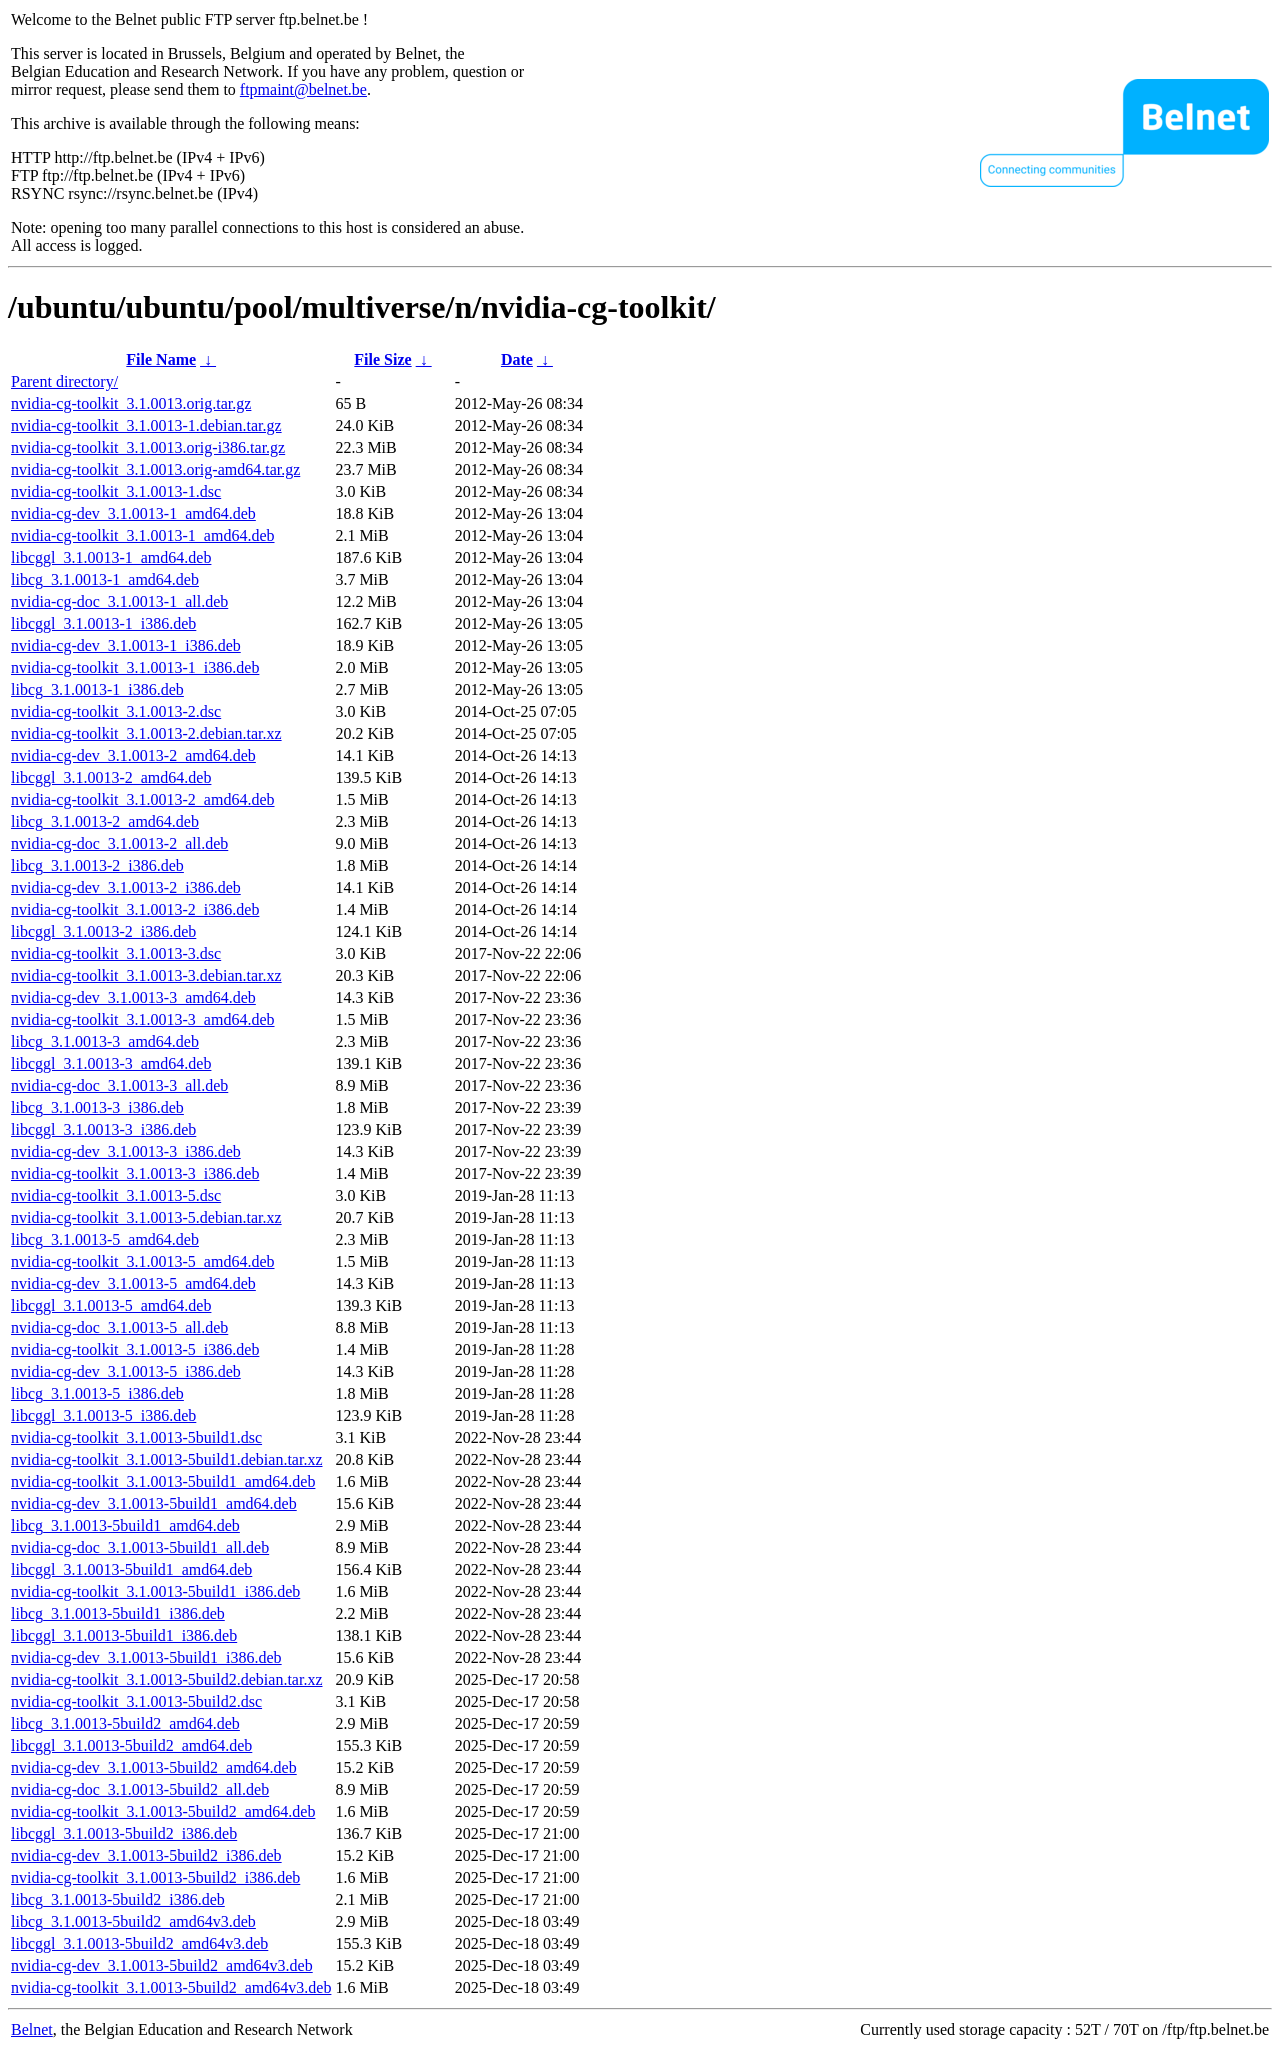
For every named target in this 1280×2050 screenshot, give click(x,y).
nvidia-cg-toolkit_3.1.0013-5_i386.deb (135, 1349)
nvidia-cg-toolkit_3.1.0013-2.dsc (116, 711)
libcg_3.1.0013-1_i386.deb (97, 689)
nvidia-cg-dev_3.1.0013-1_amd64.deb (133, 513)
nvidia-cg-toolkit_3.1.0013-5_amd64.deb (143, 1261)
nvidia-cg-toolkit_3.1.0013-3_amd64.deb (143, 1019)
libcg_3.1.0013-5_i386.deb (97, 1393)
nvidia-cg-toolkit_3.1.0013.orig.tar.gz (131, 403)
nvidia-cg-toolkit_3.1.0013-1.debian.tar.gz (146, 425)
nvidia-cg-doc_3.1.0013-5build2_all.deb (140, 1789)
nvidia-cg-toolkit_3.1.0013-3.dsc (116, 953)
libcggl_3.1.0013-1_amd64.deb (111, 557)
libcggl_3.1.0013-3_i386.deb (103, 1129)
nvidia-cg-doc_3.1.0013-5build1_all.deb (140, 1547)
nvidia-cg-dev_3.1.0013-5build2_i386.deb (146, 1855)
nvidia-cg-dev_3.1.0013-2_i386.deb (126, 887)
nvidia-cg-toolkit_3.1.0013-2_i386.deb (135, 909)
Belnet (32, 2029)
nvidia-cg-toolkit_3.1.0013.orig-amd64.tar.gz (155, 469)
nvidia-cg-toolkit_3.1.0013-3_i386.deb (135, 1173)
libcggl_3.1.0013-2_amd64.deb (111, 777)
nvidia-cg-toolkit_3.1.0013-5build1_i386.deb (155, 1591)
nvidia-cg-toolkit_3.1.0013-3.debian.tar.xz (146, 975)
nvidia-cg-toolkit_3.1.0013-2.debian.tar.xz (146, 733)
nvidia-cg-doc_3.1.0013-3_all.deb (119, 1085)
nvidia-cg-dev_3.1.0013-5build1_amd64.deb (154, 1503)
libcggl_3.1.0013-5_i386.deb (103, 1415)
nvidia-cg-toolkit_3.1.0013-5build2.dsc (136, 1701)
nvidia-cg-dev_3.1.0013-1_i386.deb (126, 645)
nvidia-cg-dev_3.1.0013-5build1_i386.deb (146, 1657)
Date (517, 359)
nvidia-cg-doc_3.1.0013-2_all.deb (119, 843)
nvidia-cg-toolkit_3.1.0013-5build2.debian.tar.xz (167, 1679)
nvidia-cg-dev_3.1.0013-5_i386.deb (126, 1371)
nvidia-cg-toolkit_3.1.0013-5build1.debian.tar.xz (167, 1459)
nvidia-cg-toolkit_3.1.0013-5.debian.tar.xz (146, 1217)
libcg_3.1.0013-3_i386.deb (97, 1107)
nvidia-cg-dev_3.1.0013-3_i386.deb (126, 1151)
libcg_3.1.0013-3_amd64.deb (105, 1041)
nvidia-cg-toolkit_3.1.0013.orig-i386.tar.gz (148, 447)
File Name (161, 359)
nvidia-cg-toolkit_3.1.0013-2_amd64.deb (143, 799)
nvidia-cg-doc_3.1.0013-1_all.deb (119, 601)
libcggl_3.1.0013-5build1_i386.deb (124, 1635)
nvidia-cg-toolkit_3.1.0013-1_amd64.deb (143, 535)
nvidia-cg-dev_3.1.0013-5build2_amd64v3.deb (162, 1965)
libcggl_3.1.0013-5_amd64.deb (111, 1305)
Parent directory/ (64, 381)
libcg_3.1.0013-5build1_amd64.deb (125, 1525)
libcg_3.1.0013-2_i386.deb (97, 865)
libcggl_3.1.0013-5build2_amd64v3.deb (139, 1943)
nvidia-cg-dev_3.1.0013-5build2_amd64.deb (154, 1767)
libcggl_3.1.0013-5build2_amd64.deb (131, 1745)
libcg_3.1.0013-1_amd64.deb (105, 579)
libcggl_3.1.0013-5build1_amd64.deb (131, 1569)
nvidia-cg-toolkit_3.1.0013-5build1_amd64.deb (163, 1481)
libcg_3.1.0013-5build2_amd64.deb (125, 1723)
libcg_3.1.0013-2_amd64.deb (105, 821)
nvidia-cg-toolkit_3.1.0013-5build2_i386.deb (155, 1877)
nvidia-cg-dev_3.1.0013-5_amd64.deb (133, 1283)
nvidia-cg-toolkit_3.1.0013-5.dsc (116, 1195)
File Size (382, 359)
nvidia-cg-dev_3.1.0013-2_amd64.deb (133, 755)
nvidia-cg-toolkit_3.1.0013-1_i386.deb (135, 667)
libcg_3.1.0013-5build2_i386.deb (118, 1899)
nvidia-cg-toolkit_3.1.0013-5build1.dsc (136, 1437)
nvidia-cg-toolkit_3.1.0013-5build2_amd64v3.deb (171, 1987)
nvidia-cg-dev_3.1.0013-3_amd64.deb (133, 997)
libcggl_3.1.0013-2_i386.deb (103, 931)
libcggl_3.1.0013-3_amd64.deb (111, 1063)
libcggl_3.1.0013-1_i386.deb (103, 623)
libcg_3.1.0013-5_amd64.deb (105, 1239)
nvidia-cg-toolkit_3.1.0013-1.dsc (116, 491)
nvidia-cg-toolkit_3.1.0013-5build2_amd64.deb (163, 1811)
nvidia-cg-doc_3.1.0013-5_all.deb (119, 1327)
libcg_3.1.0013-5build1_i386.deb (118, 1613)
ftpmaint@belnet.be (303, 89)
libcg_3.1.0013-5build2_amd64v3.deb (133, 1921)
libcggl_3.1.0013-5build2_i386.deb (124, 1833)
